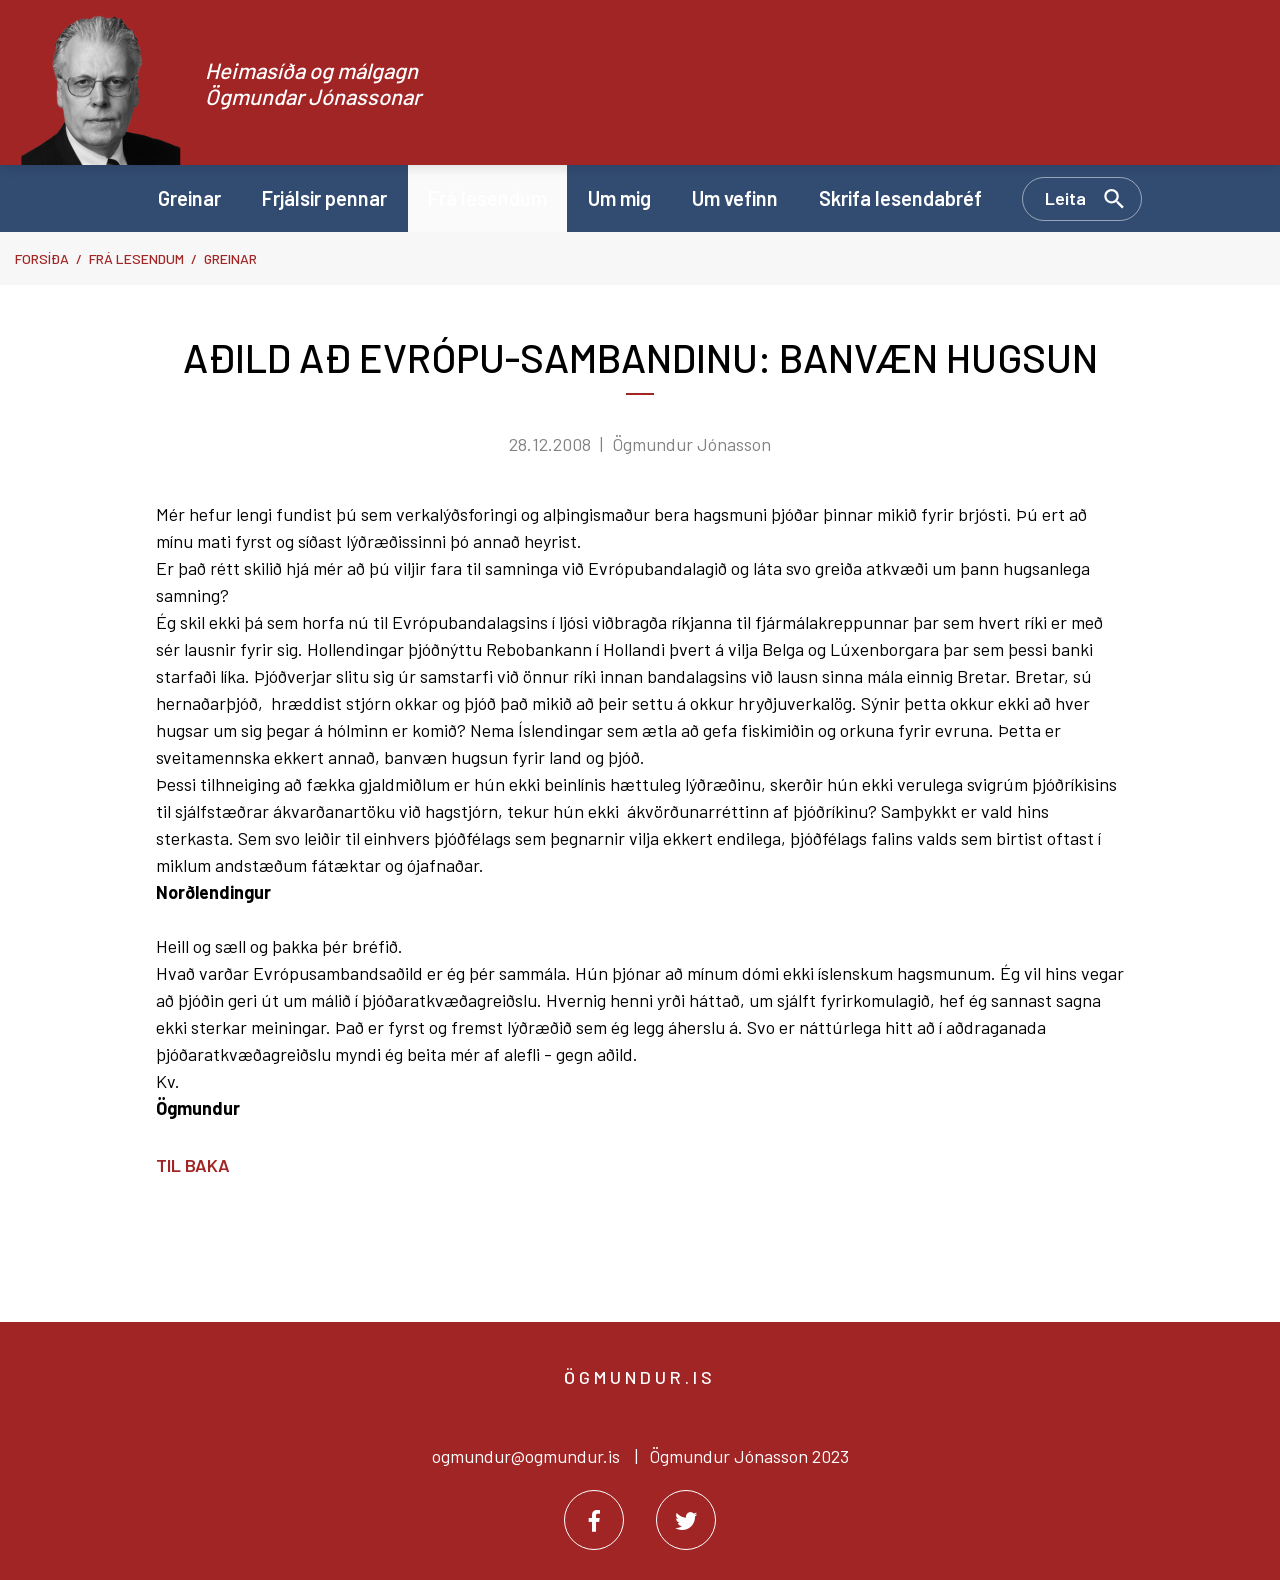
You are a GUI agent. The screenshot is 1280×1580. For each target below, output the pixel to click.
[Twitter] (686, 1520)
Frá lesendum (136, 258)
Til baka (193, 1165)
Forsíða (42, 258)
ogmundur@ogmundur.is (526, 1456)
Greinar (230, 258)
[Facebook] (594, 1520)
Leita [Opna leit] (1065, 198)
